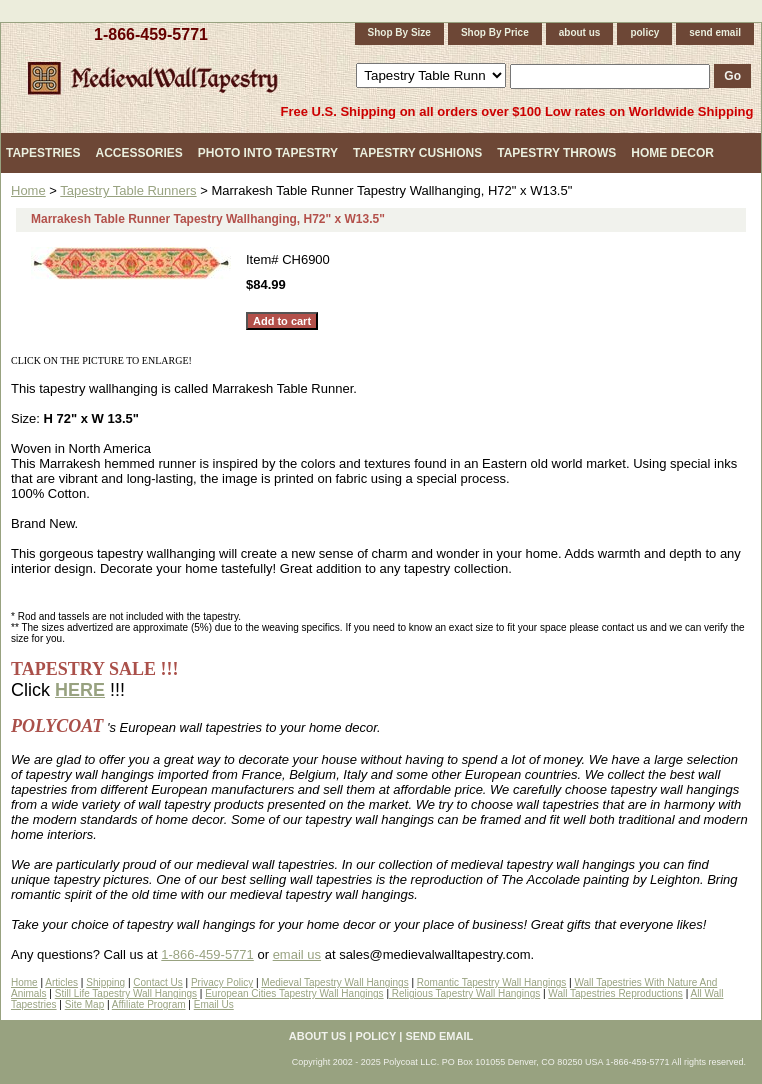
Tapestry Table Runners (128, 190)
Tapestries (43, 153)
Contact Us (157, 982)
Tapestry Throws (556, 153)
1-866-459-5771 (151, 34)
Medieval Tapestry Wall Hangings (334, 982)
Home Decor (672, 153)
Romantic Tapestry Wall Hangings (492, 982)
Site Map (84, 1004)
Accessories (138, 153)
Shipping (105, 982)
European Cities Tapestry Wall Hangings (294, 993)
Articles (61, 982)
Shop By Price (495, 32)
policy (644, 32)
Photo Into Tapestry (268, 153)
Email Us (214, 1004)
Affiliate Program (149, 1004)
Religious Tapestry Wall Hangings (464, 993)
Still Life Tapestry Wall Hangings (126, 993)
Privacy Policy (222, 982)
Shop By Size (399, 32)
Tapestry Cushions (417, 153)
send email (715, 32)
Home (28, 190)
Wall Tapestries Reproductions (615, 993)
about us (580, 32)
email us (297, 954)
